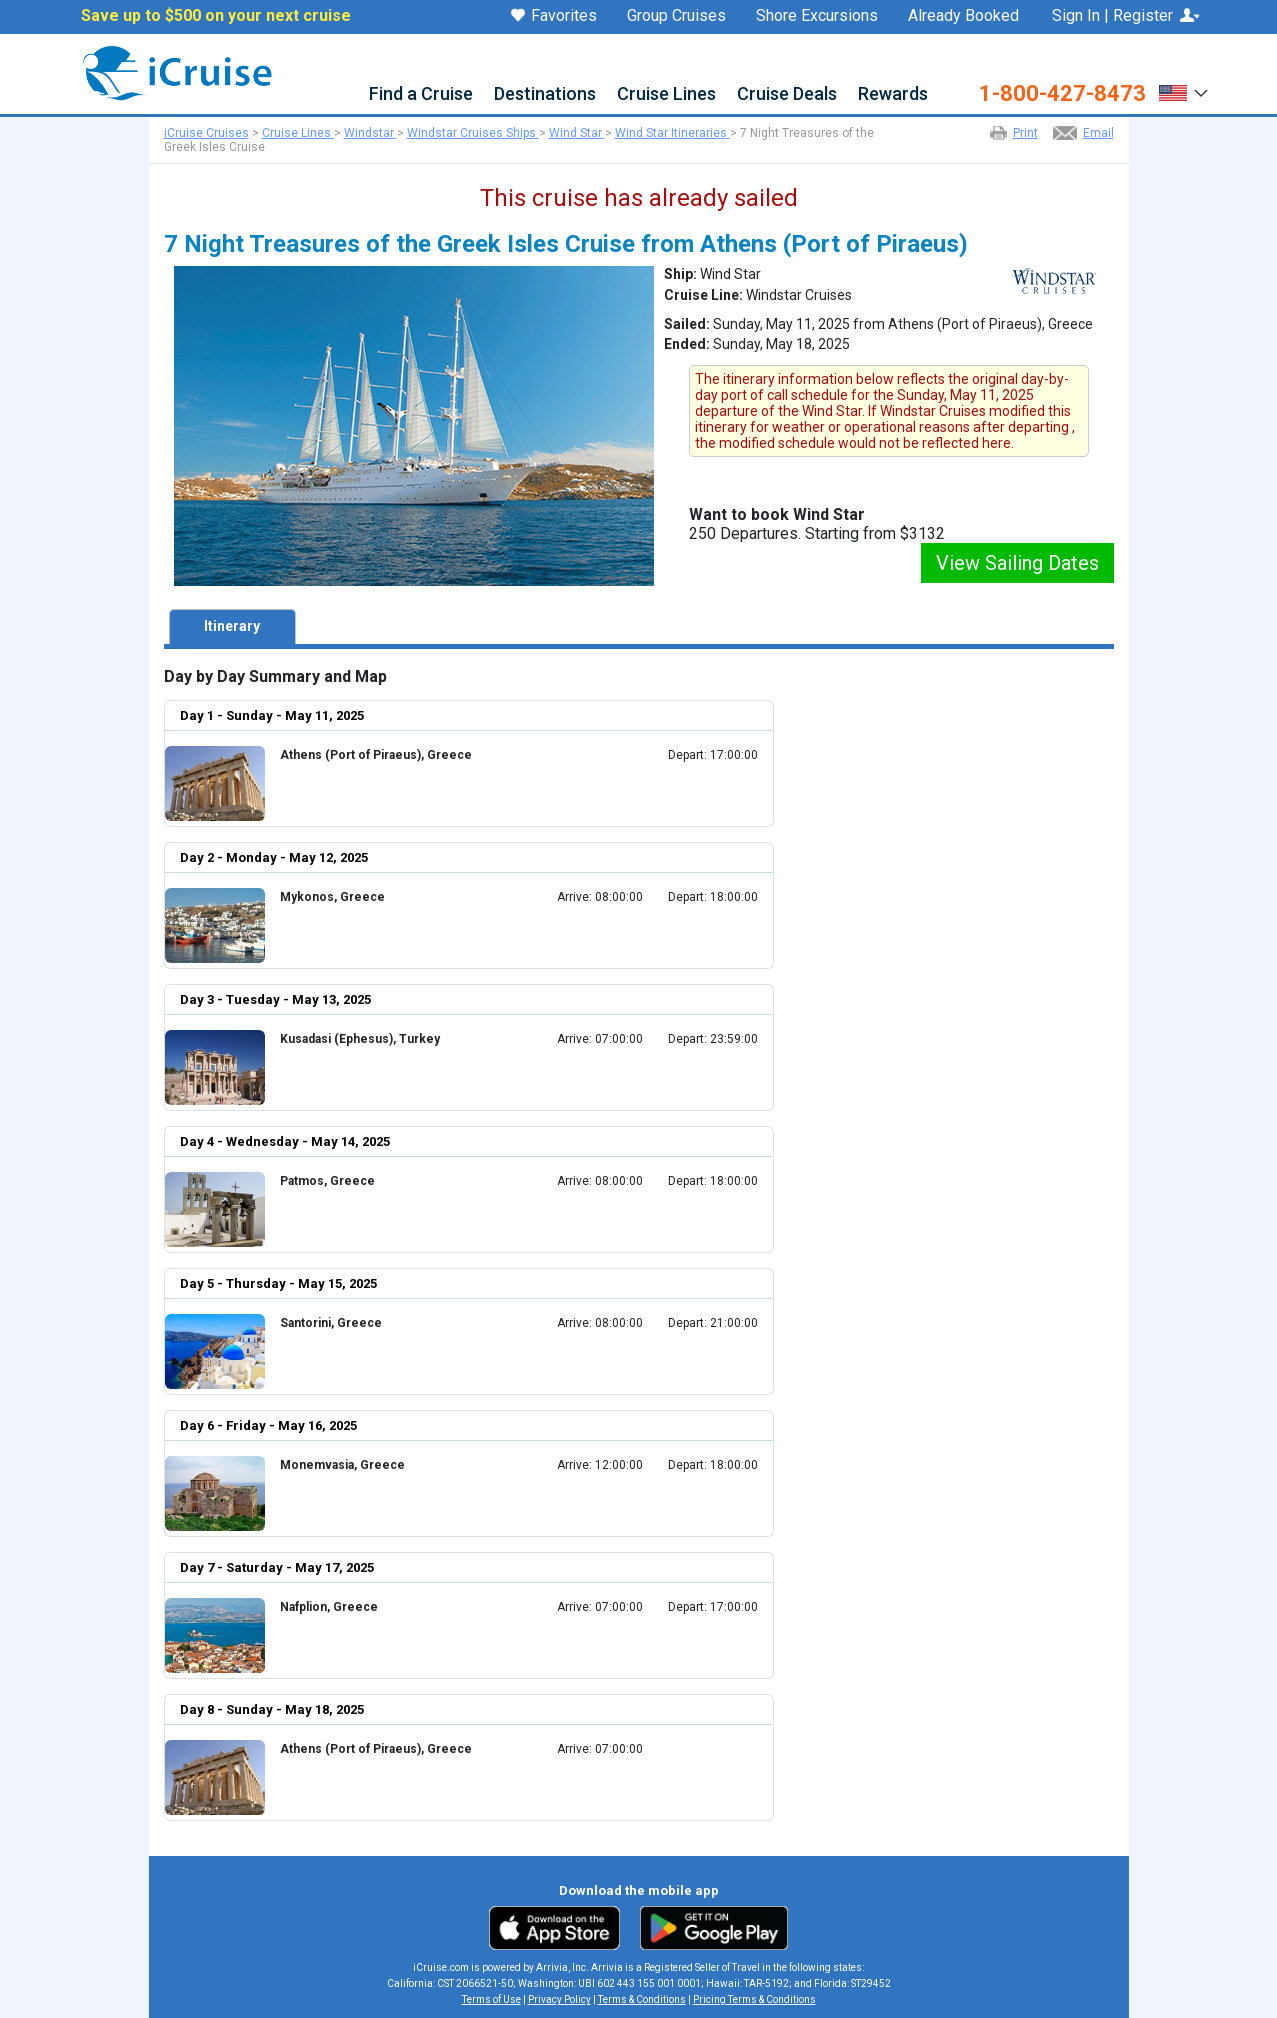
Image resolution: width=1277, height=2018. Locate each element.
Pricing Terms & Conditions (754, 1999)
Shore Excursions (817, 16)
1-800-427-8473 (1062, 94)
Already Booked (963, 16)
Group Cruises (676, 16)
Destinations (545, 94)
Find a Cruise (421, 94)
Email (1098, 133)
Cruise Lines (666, 94)
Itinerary (232, 626)
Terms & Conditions (642, 1999)
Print (1025, 133)
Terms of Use (491, 1999)
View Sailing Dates (1017, 563)
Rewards (893, 94)
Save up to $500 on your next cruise (216, 16)
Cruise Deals (787, 94)
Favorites (554, 17)
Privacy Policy (559, 1999)
